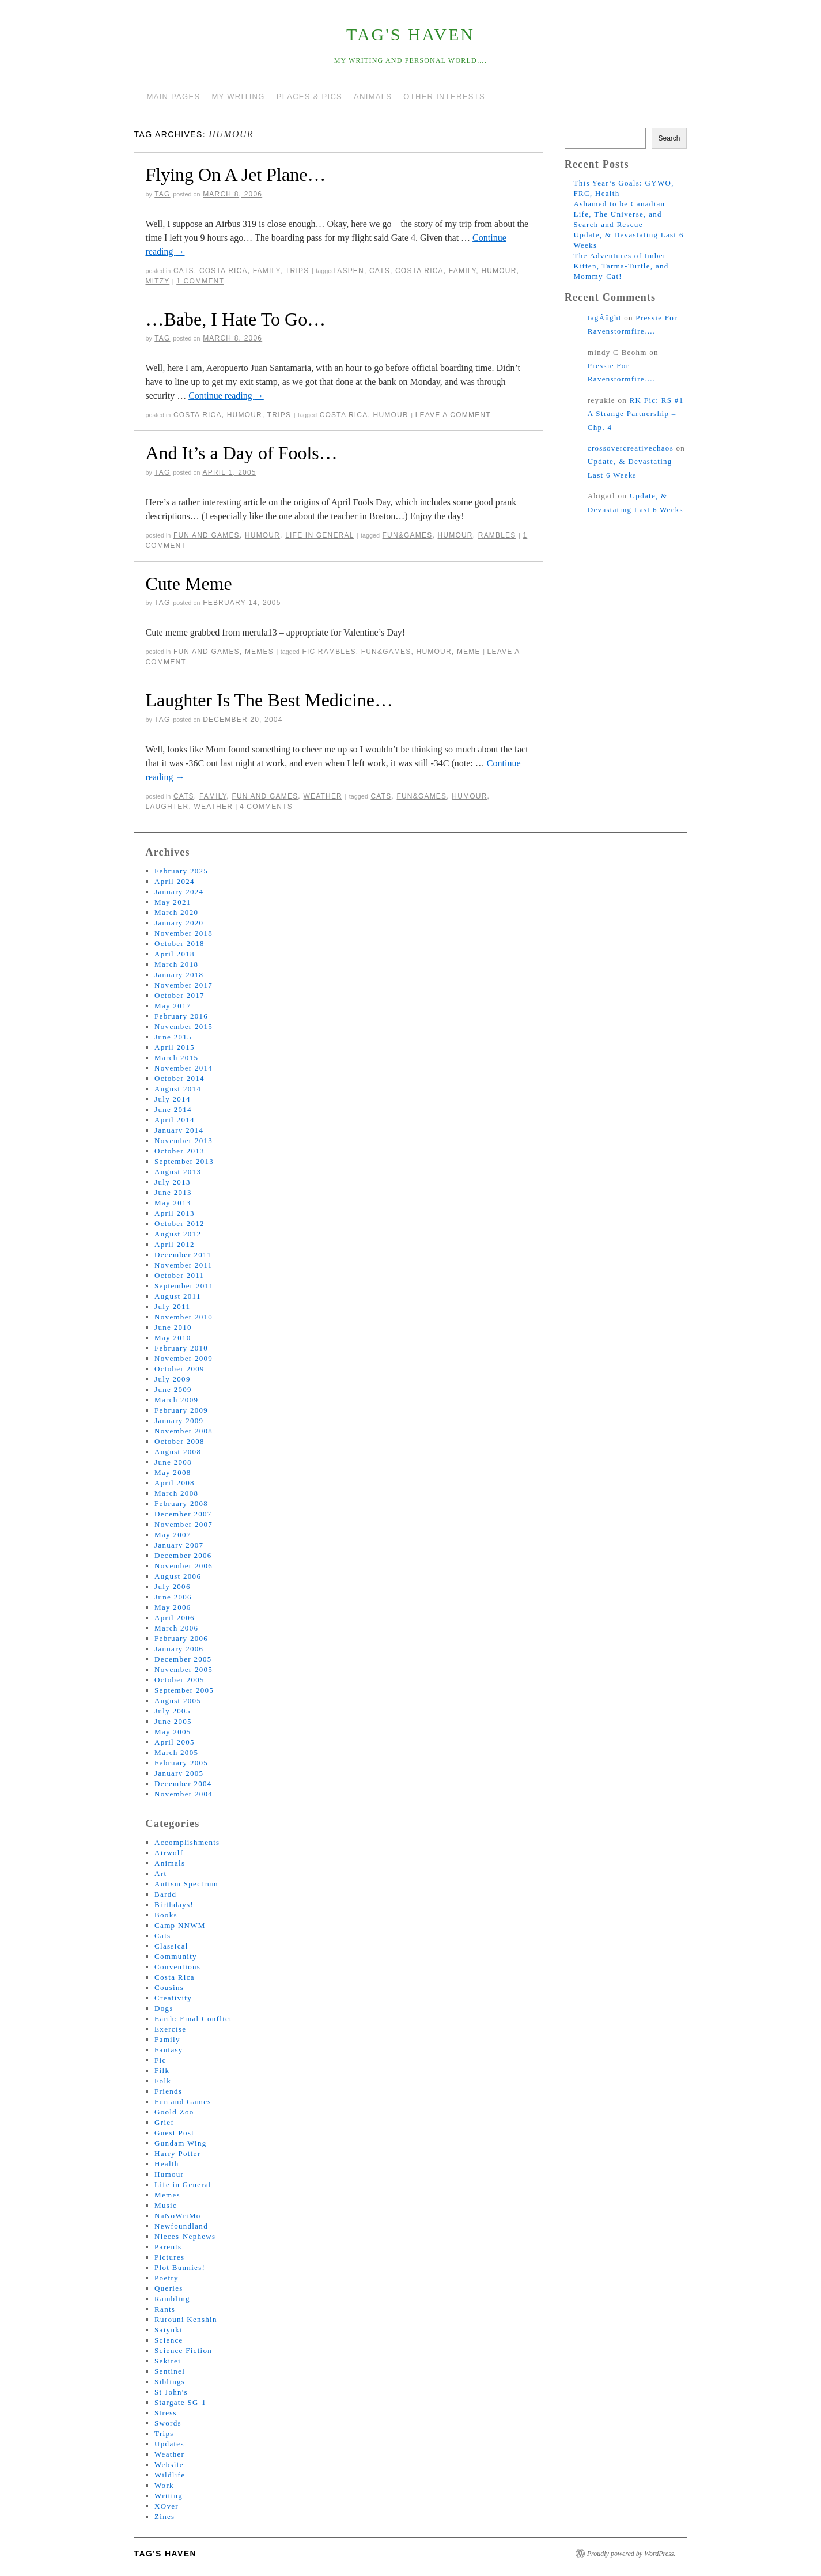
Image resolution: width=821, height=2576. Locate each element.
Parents (167, 2246)
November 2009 (183, 1358)
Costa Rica (223, 271)
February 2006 (181, 1638)
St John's (171, 2392)
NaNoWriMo (177, 2215)
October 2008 (179, 1441)
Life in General (319, 535)
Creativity (173, 1998)
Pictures (169, 2257)
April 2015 (174, 1047)
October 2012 (179, 1223)
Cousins (169, 1987)
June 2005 (173, 1721)
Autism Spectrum (186, 1883)
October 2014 (179, 1078)
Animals (373, 96)
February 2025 (181, 871)
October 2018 (179, 943)
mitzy (158, 281)
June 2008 (173, 1462)
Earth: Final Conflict (193, 2018)
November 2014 (183, 1068)
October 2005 (179, 1679)
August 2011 (177, 1296)
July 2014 (172, 1099)
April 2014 (174, 1119)
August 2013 (177, 1171)
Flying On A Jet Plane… (236, 174)
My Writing (237, 96)
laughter (167, 807)
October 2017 (179, 995)
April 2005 (174, 1742)
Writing (168, 2495)
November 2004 (183, 1794)
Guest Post (174, 2132)
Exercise (170, 2029)
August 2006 (177, 1576)
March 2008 (176, 1493)
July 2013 (172, 1182)
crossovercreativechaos (631, 448)
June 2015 (173, 1036)
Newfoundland (181, 2226)
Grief (164, 2122)
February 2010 (181, 1348)
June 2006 (173, 1596)
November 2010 (183, 1316)
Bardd (165, 1894)
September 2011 (184, 1285)
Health (166, 2163)
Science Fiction (183, 2350)
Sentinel (169, 2371)
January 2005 (178, 1773)
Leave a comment (453, 415)
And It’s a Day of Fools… (242, 452)
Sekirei (167, 2360)
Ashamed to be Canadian (619, 203)
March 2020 (176, 912)
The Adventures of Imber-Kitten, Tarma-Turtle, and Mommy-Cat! (621, 266)
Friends (168, 2091)
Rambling (172, 2298)
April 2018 (174, 954)
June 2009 (173, 1389)
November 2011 (183, 1265)
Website (169, 2464)
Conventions (177, 1966)
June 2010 (173, 1327)
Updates (169, 2443)
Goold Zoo (174, 2112)
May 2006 (172, 1607)
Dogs (163, 2008)
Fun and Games (206, 535)
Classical (171, 1946)
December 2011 (182, 1254)
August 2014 (177, 1088)
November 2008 (183, 1431)
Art (160, 1873)
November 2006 (183, 1565)
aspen (350, 271)
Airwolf (168, 1852)
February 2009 (181, 1410)
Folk (162, 2080)
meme (469, 652)
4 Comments (266, 807)
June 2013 (173, 1192)
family (462, 271)
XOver (166, 2506)
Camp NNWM (180, 1925)
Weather (322, 796)
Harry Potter (177, 2153)
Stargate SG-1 (180, 2402)
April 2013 (174, 1213)
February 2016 (181, 1016)
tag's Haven (410, 34)
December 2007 (183, 1514)
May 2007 (172, 1534)
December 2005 (183, 1659)
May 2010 (172, 1337)
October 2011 (179, 1275)
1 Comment (200, 281)
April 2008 (174, 1482)
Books (165, 1915)
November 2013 (183, 1140)
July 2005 (172, 1711)
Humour (244, 415)
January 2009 (178, 1420)
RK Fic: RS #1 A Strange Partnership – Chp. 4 (636, 414)
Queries (168, 2288)
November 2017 (183, 985)
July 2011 (172, 1306)
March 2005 (176, 1752)
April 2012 (174, 1244)
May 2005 (172, 1731)
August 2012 (177, 1234)
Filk (161, 2070)
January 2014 (178, 1130)
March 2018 (176, 964)
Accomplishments (187, 1842)
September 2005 (184, 1690)
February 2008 (181, 1503)
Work (164, 2485)
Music (165, 2205)
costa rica (419, 271)
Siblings (169, 2381)
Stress (165, 2412)
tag (162, 194)
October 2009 (179, 1368)
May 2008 (172, 1472)
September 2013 (184, 1161)
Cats (183, 271)
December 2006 (183, 1555)
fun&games (408, 535)
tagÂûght (605, 317)
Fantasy (168, 2049)
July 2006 (172, 1586)
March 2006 (176, 1628)
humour (498, 271)
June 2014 (173, 1109)
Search (669, 138)
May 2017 (172, 1005)
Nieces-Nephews (184, 2236)
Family (266, 271)
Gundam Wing (180, 2143)
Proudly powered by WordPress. (631, 2553)
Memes (259, 652)
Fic (160, 2060)
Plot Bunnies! (179, 2267)
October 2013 (179, 1151)
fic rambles (328, 652)
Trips (297, 271)
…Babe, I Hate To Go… (236, 319)
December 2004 (183, 1783)
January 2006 (178, 1648)
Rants (164, 2309)
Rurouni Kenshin (185, 2319)
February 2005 (181, 1762)
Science (168, 2340)
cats (379, 271)
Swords (167, 2423)
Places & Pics (309, 96)
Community (175, 1956)
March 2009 (176, 1399)
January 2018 (178, 974)
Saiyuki (168, 2329)
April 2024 (174, 881)
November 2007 (183, 1524)
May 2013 (172, 1202)
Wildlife (169, 2475)
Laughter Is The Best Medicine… (270, 700)
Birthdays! (174, 1904)
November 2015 (183, 1026)
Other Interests (444, 96)
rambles (497, 535)
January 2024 (178, 891)
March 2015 (176, 1057)
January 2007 (178, 1545)
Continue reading (226, 395)
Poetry (166, 2278)
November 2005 (183, 1669)
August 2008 (177, 1451)
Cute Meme (189, 583)
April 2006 (174, 1617)
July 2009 (172, 1379)
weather (213, 807)
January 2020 (178, 922)
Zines (164, 2516)
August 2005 (177, 1700)
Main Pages (173, 96)
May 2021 (172, 902)
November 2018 (183, 933)
